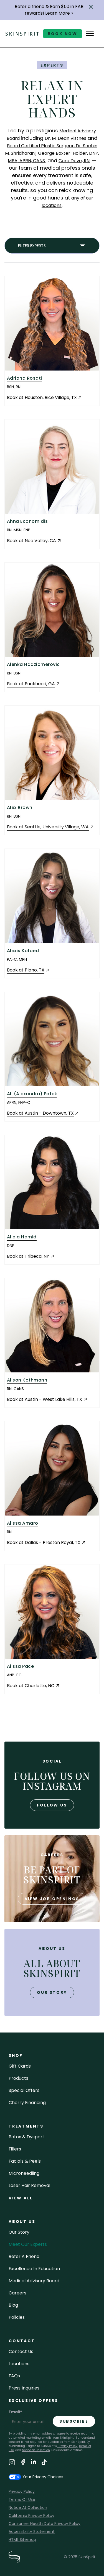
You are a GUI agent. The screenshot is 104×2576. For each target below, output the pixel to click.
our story (52, 1992)
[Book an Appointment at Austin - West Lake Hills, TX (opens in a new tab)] (47, 1399)
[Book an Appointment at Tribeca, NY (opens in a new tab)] (30, 1256)
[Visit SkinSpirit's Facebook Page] (23, 2463)
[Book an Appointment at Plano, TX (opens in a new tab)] (28, 970)
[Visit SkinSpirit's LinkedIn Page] (33, 2463)
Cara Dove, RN (74, 160)
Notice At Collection (28, 2507)
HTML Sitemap (22, 2539)
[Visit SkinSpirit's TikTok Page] (44, 2463)
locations (19, 2363)
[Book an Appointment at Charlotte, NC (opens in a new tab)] (33, 1685)
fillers (15, 2149)
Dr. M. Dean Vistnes (65, 138)
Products (18, 2078)
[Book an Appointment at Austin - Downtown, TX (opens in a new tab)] (43, 1113)
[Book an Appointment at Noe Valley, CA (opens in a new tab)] (34, 540)
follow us (52, 1805)
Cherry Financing (27, 2102)
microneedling (24, 2173)
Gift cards (20, 2066)
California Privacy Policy (31, 2515)
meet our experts (28, 2244)
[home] (22, 33)
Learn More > (58, 13)
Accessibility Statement (32, 2531)
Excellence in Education (34, 2268)
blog (13, 2305)
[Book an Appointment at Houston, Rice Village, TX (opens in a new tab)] (44, 397)
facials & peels (25, 2161)
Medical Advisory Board (34, 2281)
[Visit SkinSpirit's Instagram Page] (12, 2463)
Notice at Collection (36, 2450)
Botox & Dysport (26, 2137)
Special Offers (24, 2090)
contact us (21, 2351)
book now (62, 33)
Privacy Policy (67, 2446)
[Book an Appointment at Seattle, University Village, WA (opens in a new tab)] (50, 827)
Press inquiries (24, 2388)
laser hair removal (29, 2185)
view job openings (52, 1899)
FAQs (14, 2376)
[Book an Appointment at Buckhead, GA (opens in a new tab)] (33, 684)
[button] (91, 6)
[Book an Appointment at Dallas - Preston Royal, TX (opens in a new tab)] (46, 1542)
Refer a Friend (24, 2256)
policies (17, 2317)
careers (17, 2293)
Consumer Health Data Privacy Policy (44, 2523)
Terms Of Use (22, 2499)
